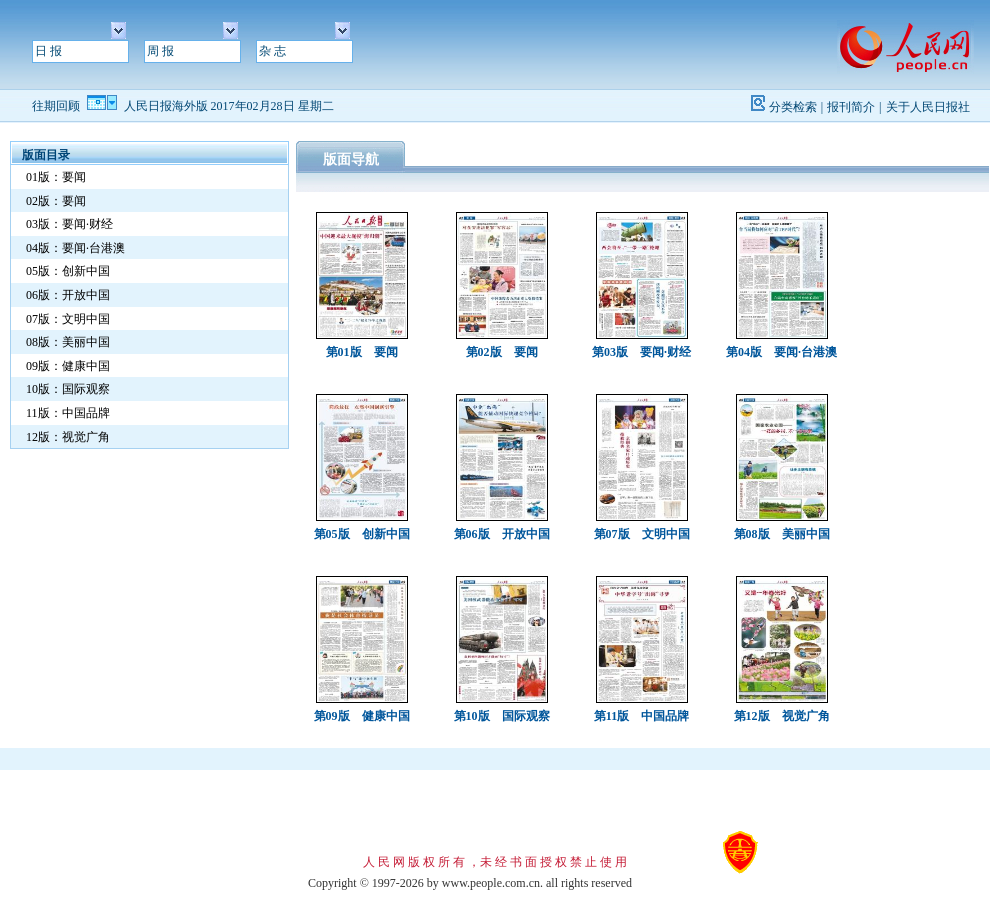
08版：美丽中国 (68, 342)
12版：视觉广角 (68, 437)
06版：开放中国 (68, 295)
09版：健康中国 (68, 366)
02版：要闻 (56, 201)
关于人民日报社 (928, 107)
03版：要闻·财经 (69, 224)
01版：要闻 (56, 177)
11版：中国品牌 (68, 413)
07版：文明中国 (68, 319)
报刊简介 (851, 107)
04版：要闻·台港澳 (75, 248)
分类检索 (793, 107)
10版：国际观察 (68, 389)
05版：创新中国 (68, 271)
